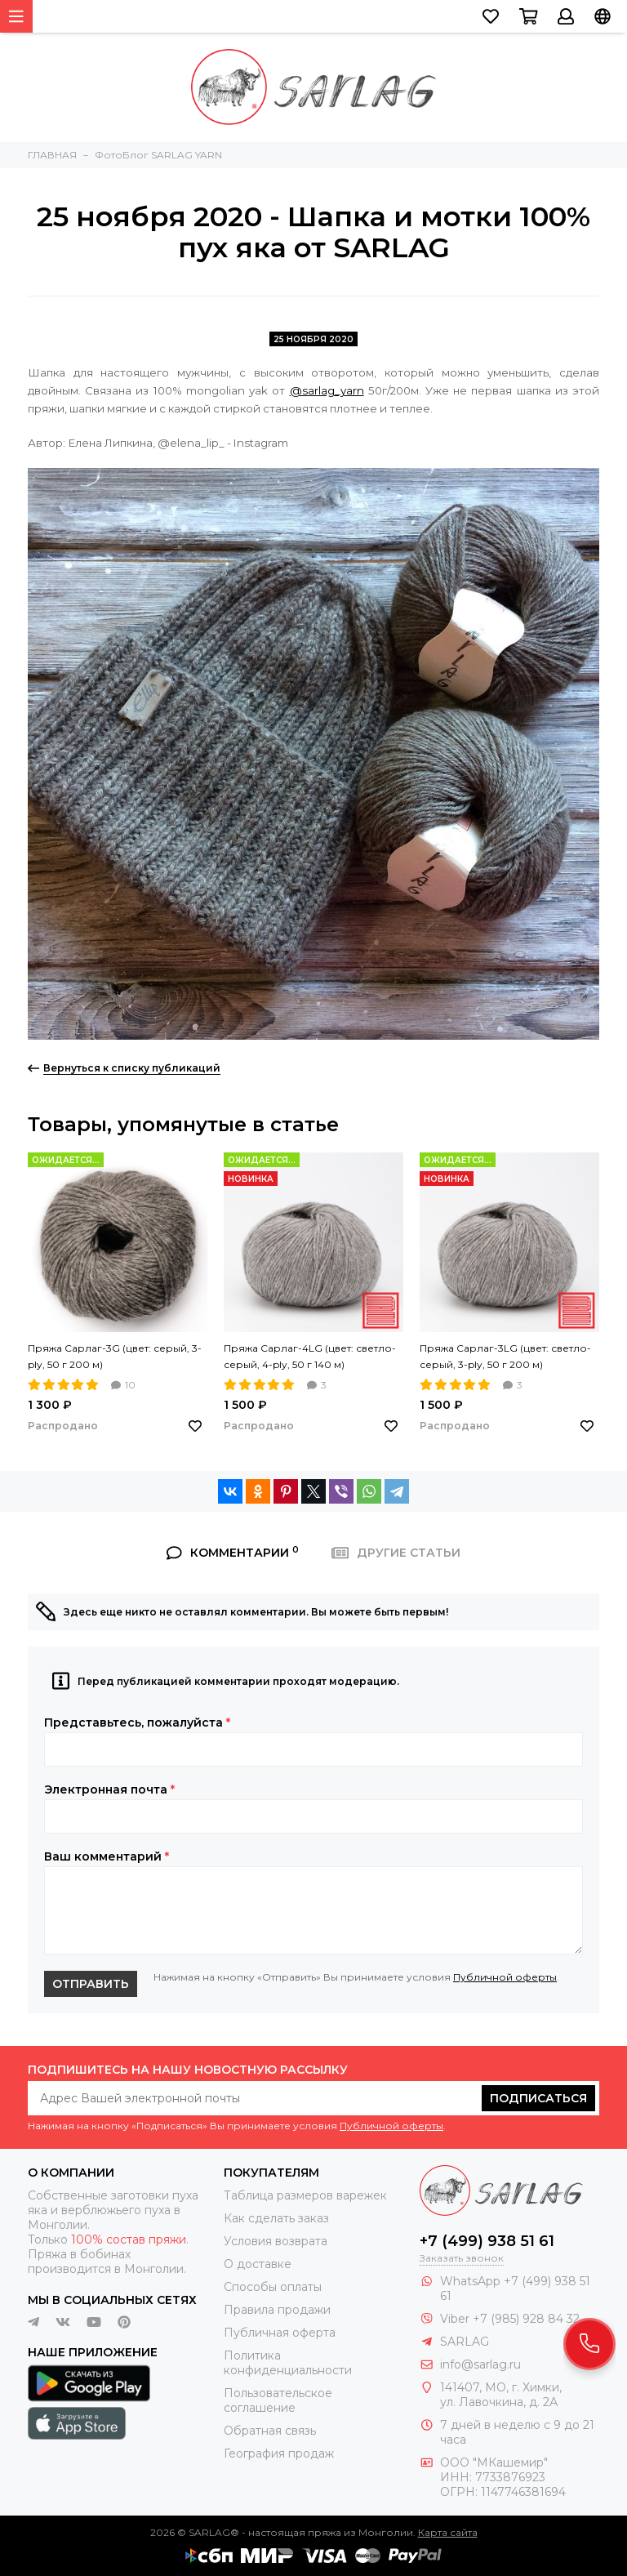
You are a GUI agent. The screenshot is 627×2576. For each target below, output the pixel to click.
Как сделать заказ (276, 2218)
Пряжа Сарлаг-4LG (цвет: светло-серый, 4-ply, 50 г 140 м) (310, 1356)
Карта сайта (448, 2532)
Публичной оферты (505, 1977)
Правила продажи (277, 2309)
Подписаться (538, 2098)
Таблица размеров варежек (305, 2195)
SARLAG (464, 2341)
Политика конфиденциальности (288, 2363)
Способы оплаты (273, 2287)
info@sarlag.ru (480, 2364)
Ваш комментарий (106, 1856)
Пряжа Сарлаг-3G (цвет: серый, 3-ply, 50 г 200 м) (115, 1356)
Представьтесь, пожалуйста (137, 1722)
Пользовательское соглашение (278, 2400)
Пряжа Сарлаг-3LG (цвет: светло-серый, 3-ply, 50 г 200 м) (505, 1356)
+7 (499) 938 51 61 (487, 2241)
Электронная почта (109, 1789)
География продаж (279, 2453)
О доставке (257, 2264)
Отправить (90, 1984)
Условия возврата (275, 2241)
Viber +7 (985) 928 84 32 (510, 2318)
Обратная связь (270, 2430)
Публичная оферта (280, 2332)
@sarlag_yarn (327, 390)
